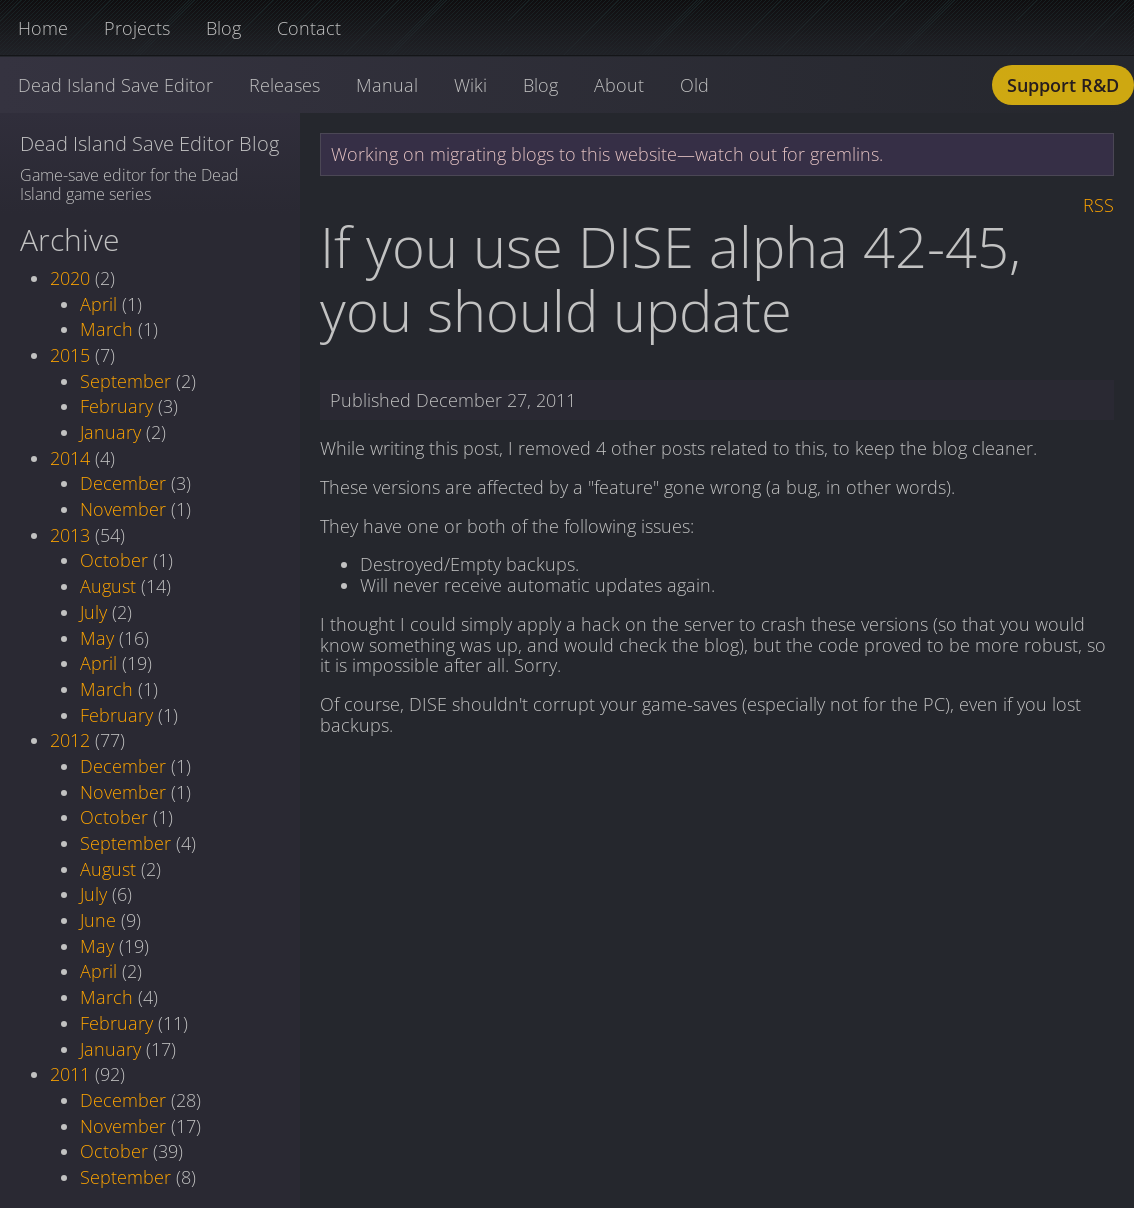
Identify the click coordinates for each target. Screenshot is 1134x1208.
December (123, 483)
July (93, 612)
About (619, 85)
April (98, 304)
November (123, 509)
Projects (137, 28)
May (97, 638)
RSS (1098, 205)
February (116, 406)
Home (43, 28)
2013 (70, 535)
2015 (70, 355)
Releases (284, 85)
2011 (70, 1074)
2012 (70, 740)
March (106, 329)
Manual (387, 85)
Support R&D (1063, 85)
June (98, 920)
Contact (309, 28)
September (125, 381)
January (110, 432)
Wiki (470, 85)
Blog (223, 28)
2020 (70, 278)
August (108, 586)
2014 (70, 458)
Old (694, 85)
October (114, 560)
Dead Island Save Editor (115, 85)
